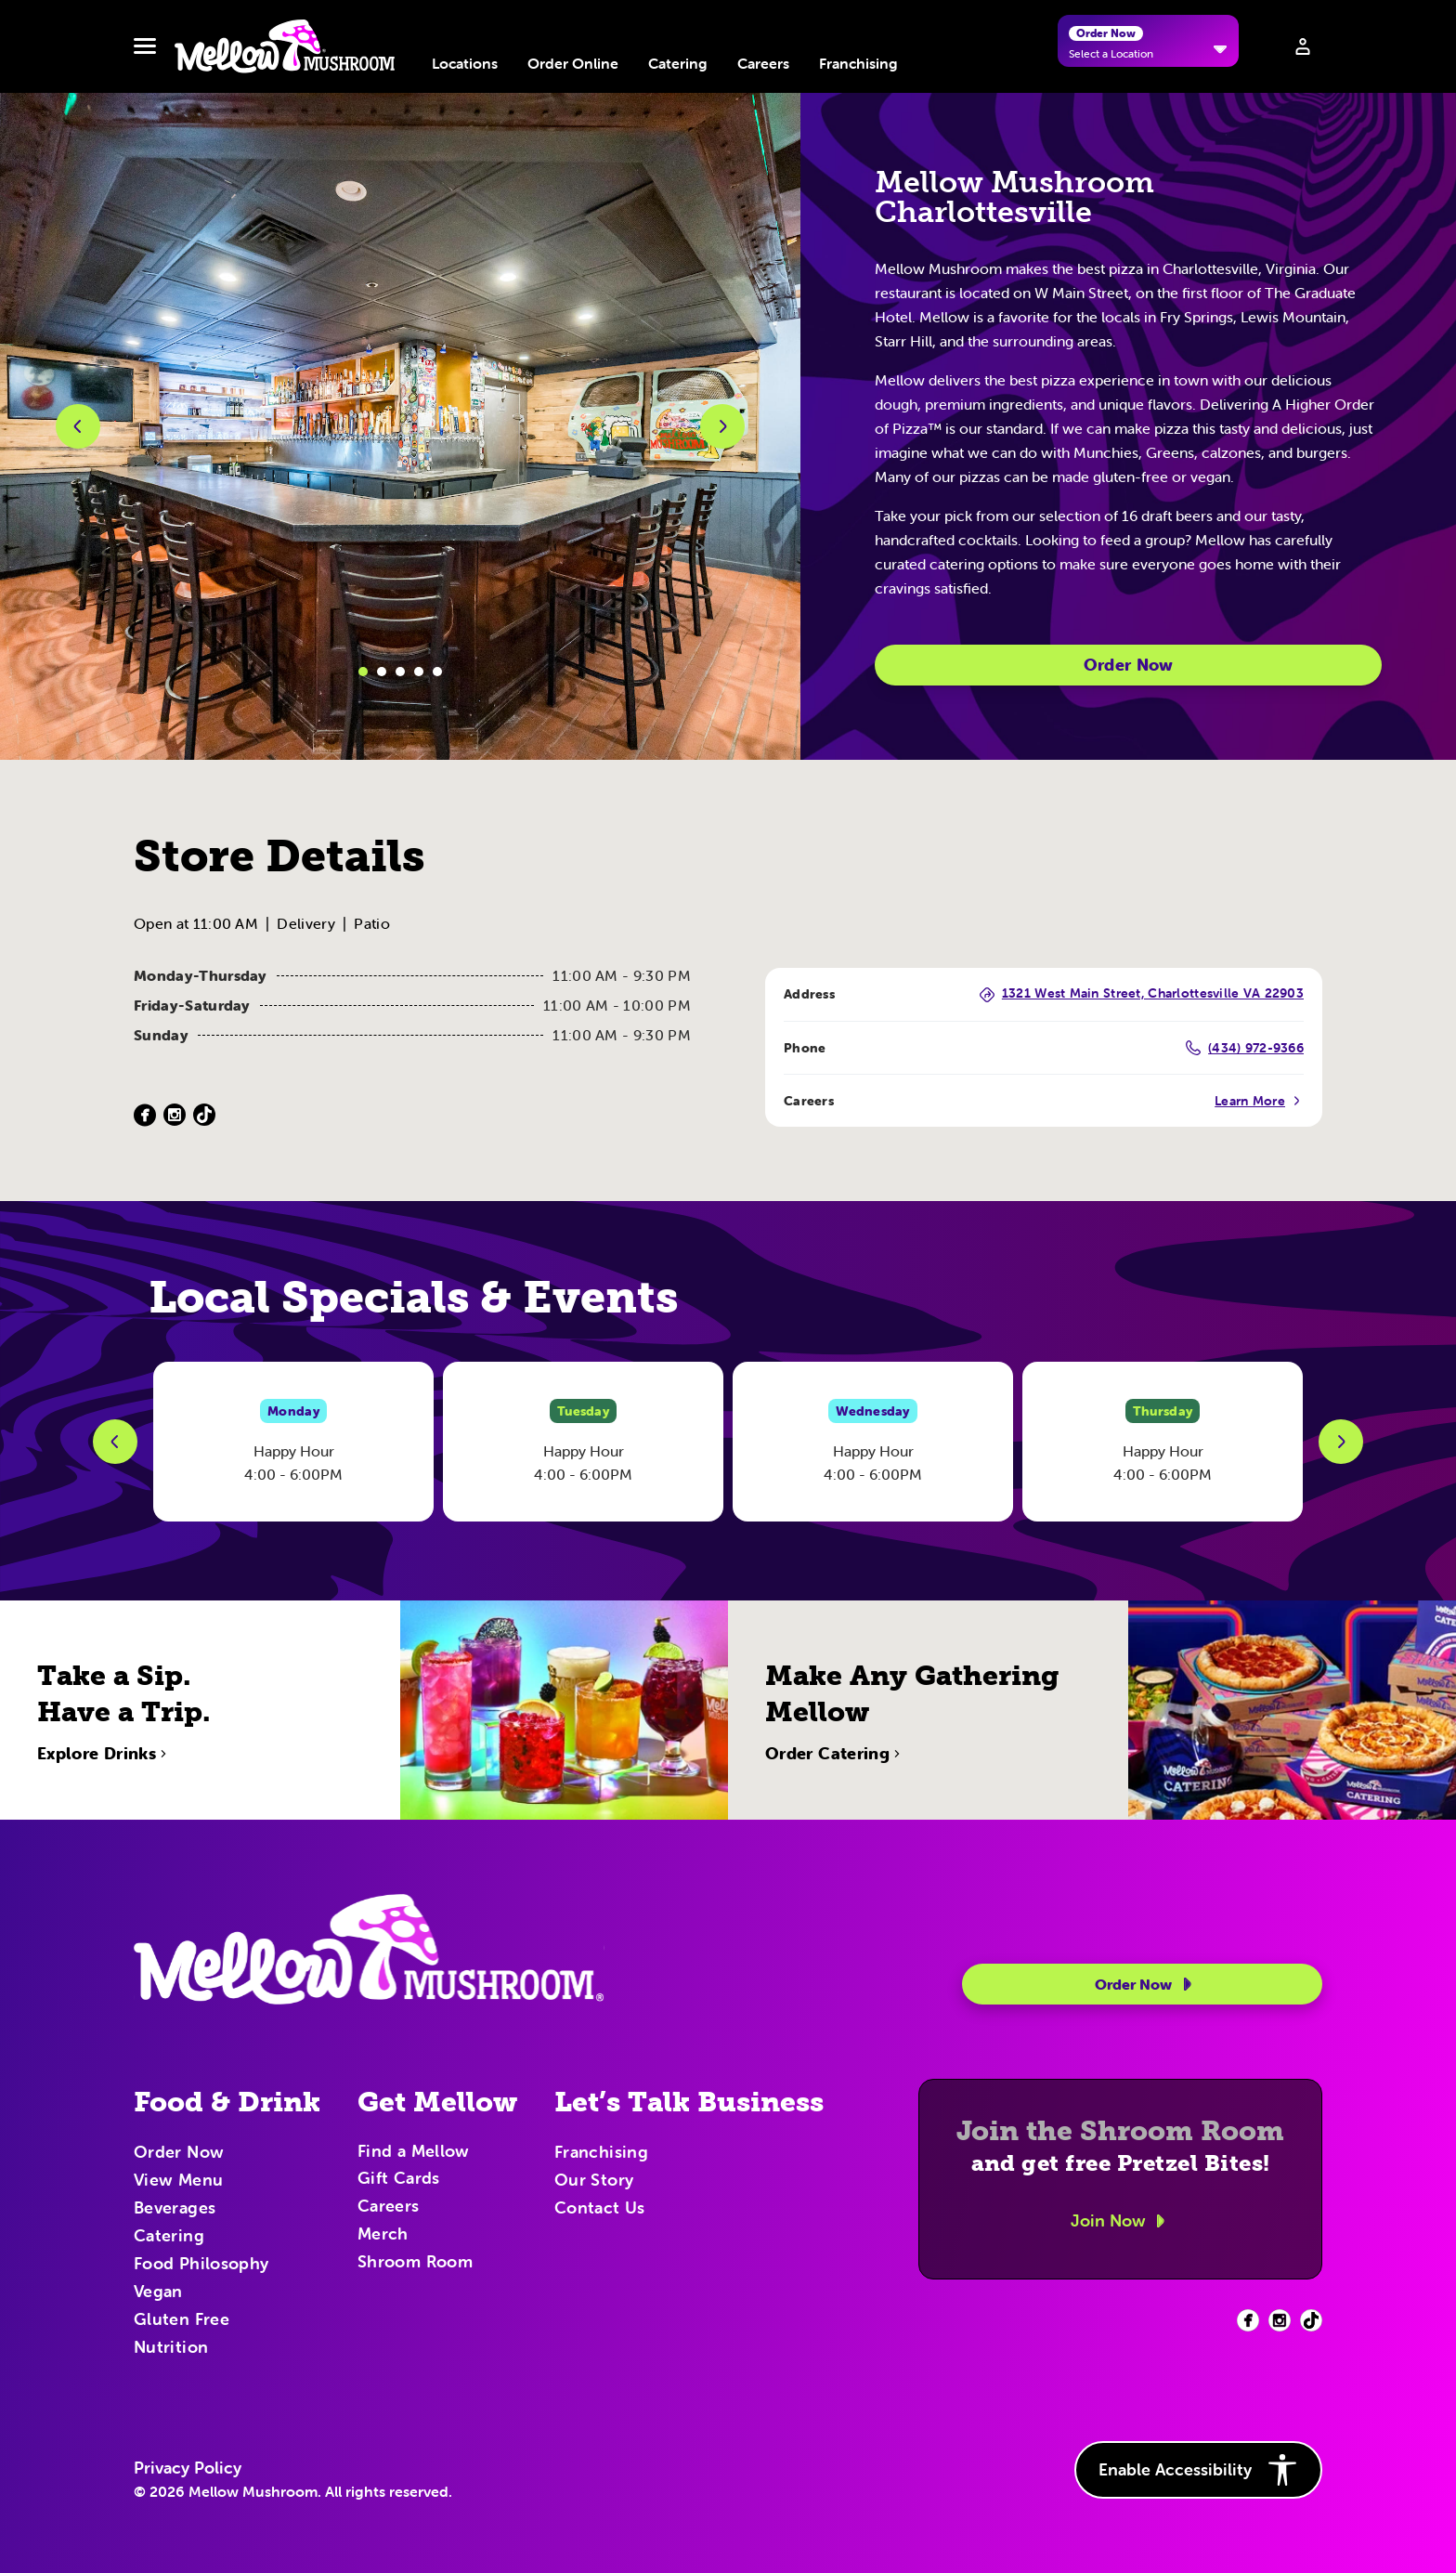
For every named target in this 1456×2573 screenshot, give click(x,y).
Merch (383, 2235)
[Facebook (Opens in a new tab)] (145, 1115)
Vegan (158, 2292)
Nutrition (171, 2348)
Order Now (1129, 664)
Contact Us (599, 2209)
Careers (763, 63)
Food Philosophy (201, 2264)
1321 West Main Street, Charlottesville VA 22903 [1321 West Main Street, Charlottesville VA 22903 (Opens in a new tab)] (1142, 994)
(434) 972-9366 (1245, 1047)
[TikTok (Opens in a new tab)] (204, 1115)
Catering (678, 63)
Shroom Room (415, 2262)
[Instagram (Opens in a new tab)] (174, 1115)
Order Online (572, 63)
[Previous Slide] (115, 1441)
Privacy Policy (187, 2468)
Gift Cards (399, 2179)
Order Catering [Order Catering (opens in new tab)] (834, 1814)
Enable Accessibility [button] (1198, 2470)
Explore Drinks (104, 1814)
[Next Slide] (1341, 1441)
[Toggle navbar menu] (145, 46)
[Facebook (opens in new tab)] (1248, 2320)
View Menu (178, 2181)
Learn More (1259, 1100)
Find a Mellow (414, 2153)
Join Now (1121, 2221)
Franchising (858, 63)
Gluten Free (181, 2320)
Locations (465, 63)
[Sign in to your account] (1302, 46)
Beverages (174, 2209)
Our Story (593, 2181)
